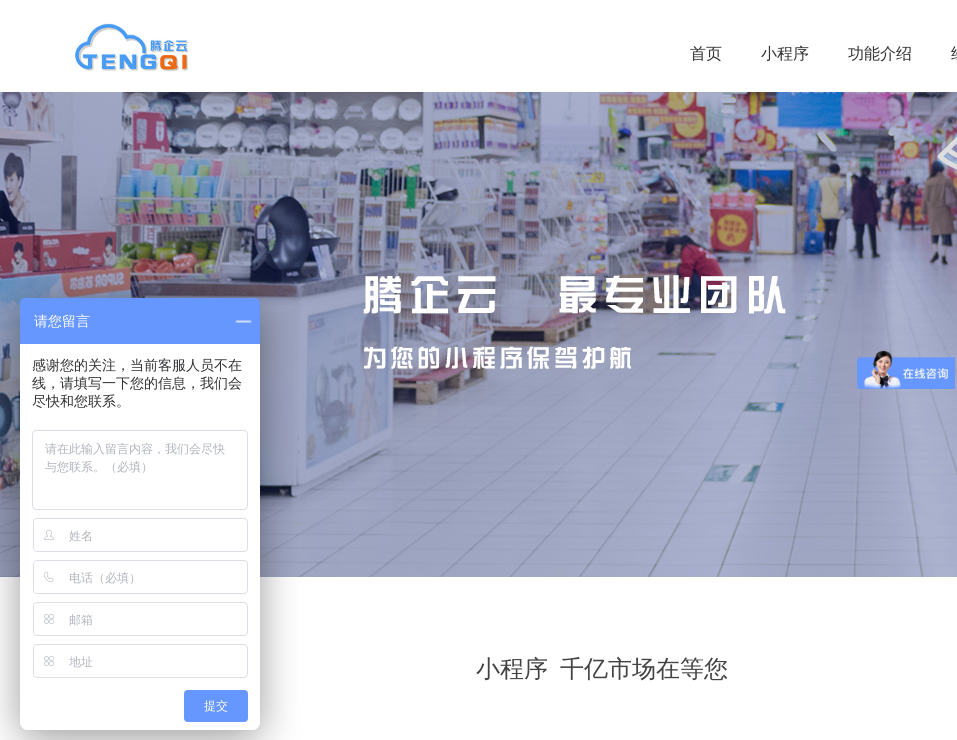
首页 (706, 53)
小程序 (785, 53)
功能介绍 (880, 53)
